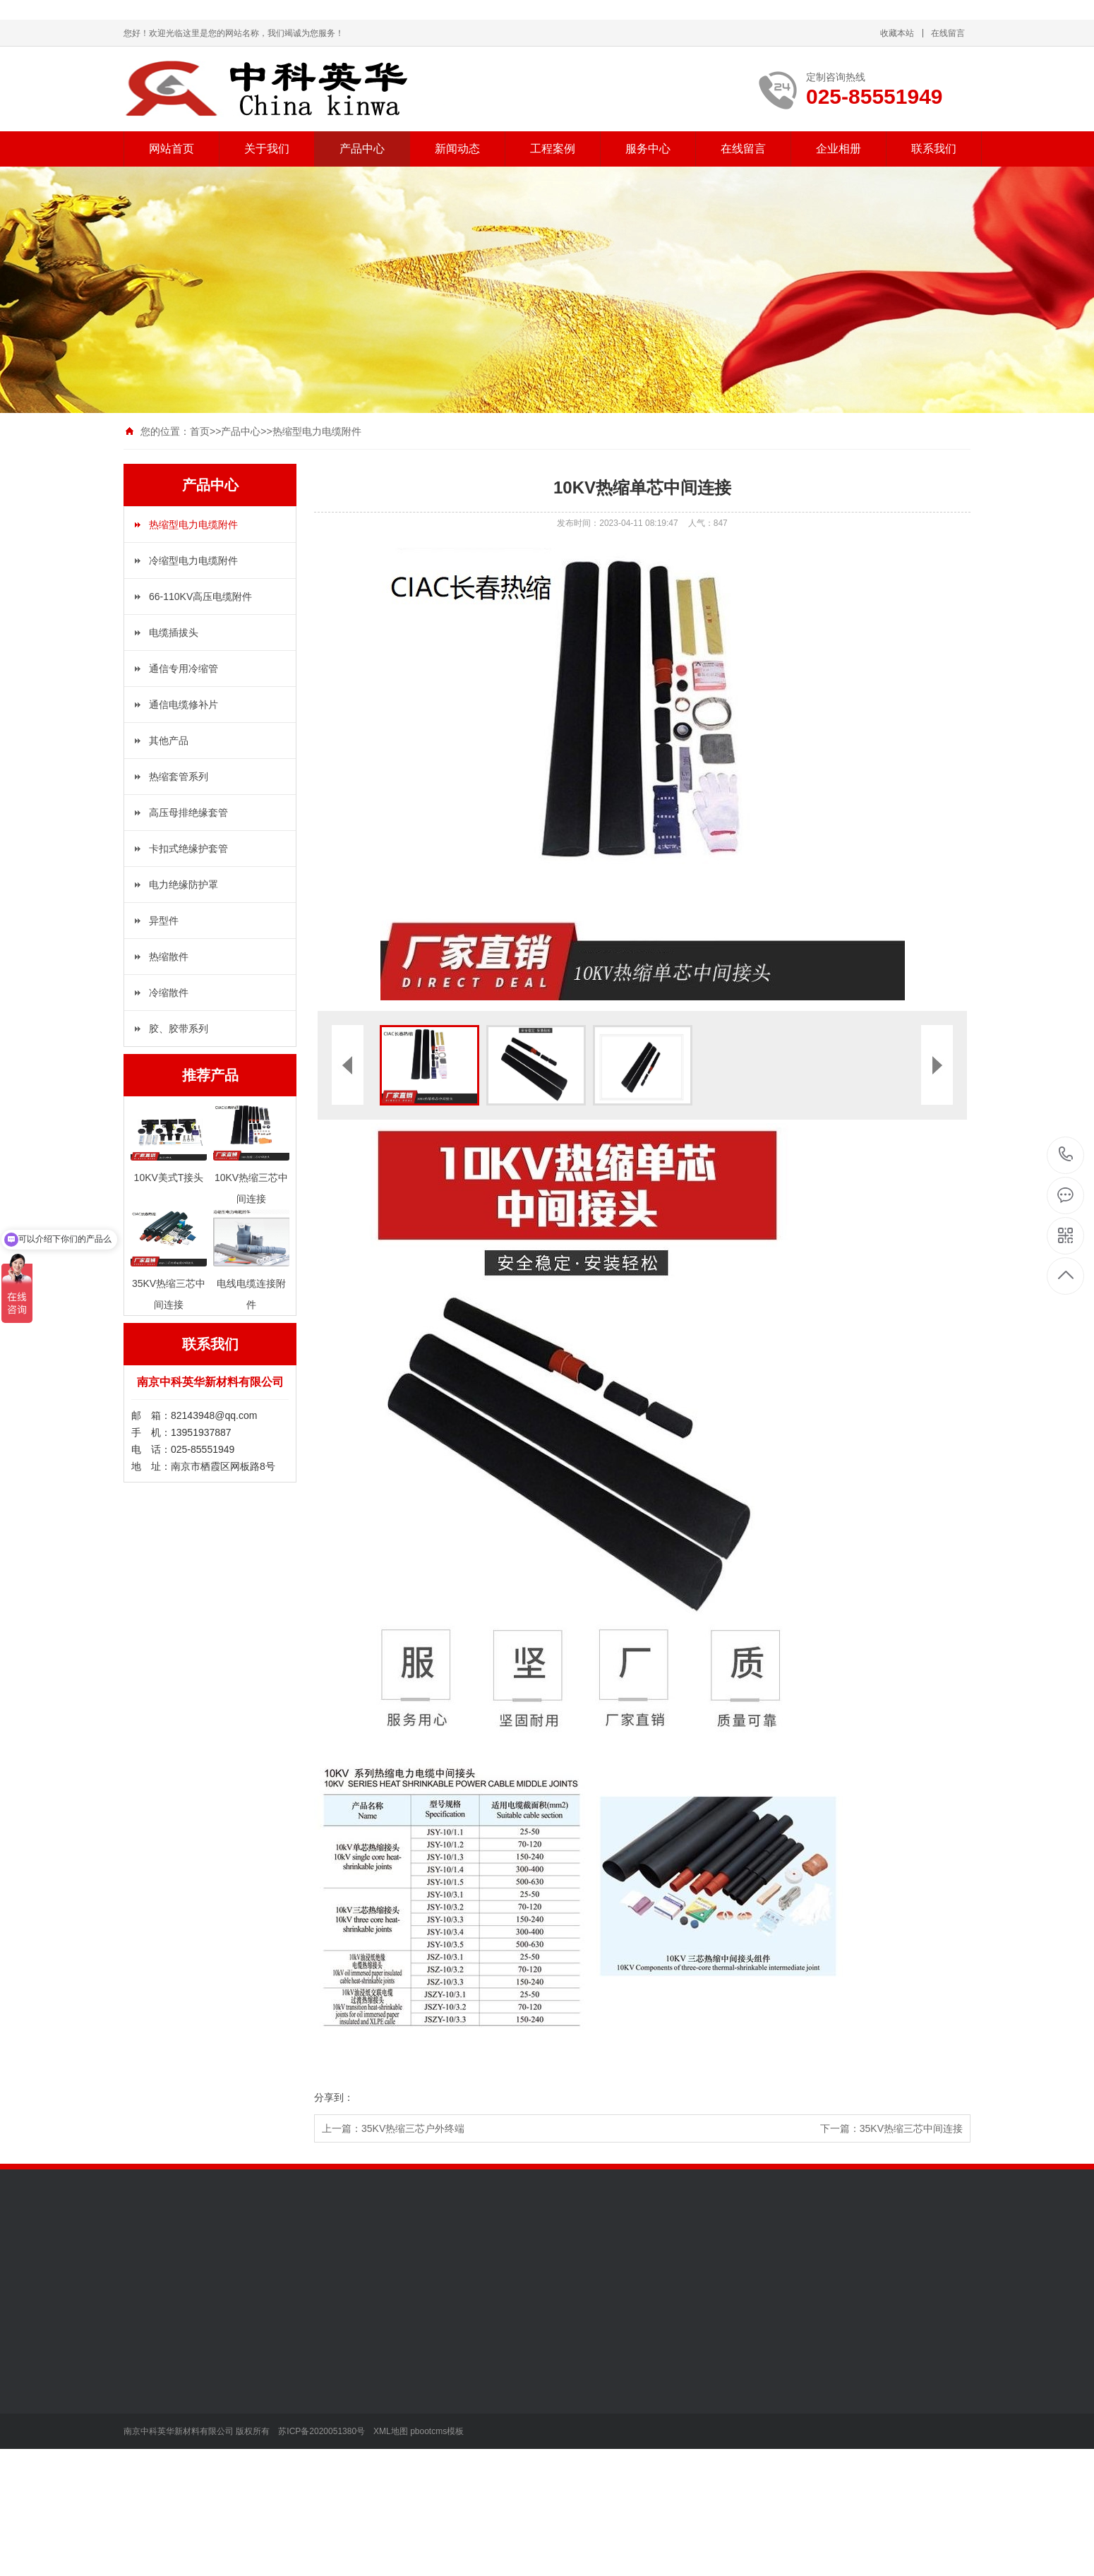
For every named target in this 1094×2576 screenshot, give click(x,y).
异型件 (164, 920)
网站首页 (171, 149)
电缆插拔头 (173, 632)
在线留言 (948, 33)
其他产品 (168, 740)
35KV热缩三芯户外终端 (412, 2128)
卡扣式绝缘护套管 (188, 848)
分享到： (334, 2097)
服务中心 (648, 149)
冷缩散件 (168, 992)
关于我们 (266, 149)
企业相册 (838, 149)
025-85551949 (1066, 1155)
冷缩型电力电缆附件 (193, 560)
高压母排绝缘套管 (188, 812)
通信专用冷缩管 (183, 668)
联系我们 (933, 149)
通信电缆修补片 (183, 704)
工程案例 (552, 149)
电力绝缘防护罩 (183, 884)
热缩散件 (168, 956)
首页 (200, 431)
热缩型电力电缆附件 (316, 431)
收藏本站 (897, 33)
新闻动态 (457, 149)
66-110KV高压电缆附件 (200, 596)
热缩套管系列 (178, 776)
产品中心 (362, 149)
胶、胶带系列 (178, 1028)
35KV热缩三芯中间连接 (911, 2128)
